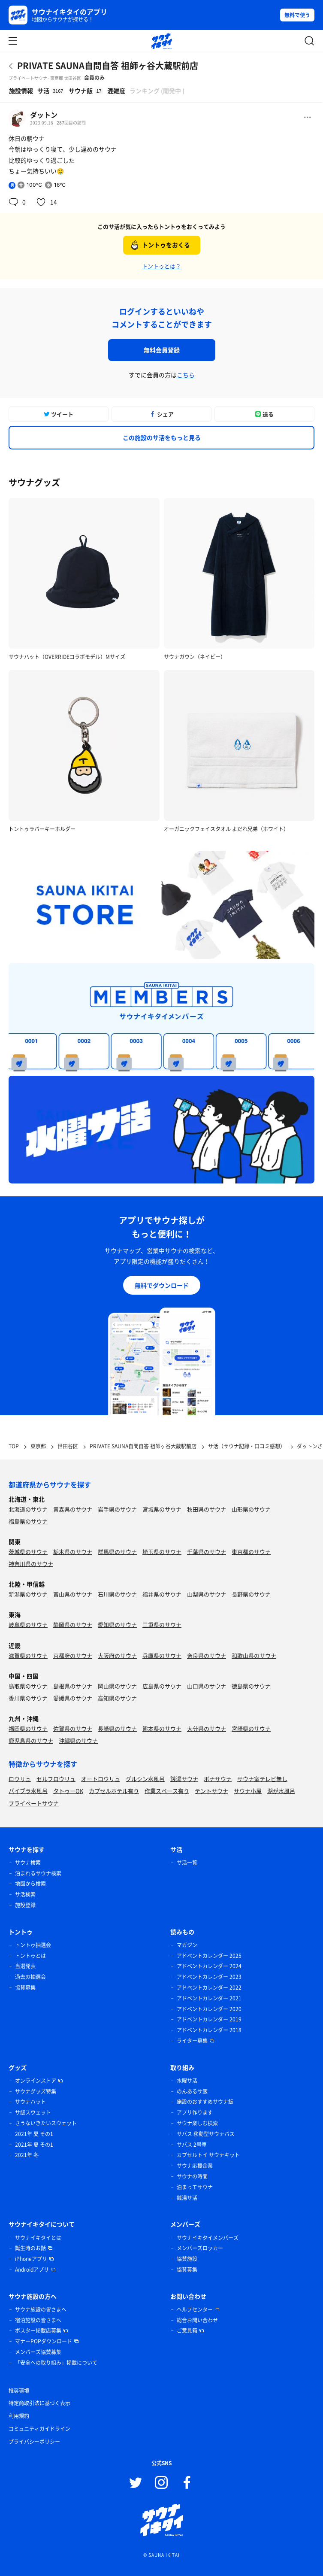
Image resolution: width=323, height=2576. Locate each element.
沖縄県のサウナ (78, 1740)
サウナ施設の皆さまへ (40, 2309)
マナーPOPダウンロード (43, 2341)
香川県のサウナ (28, 1698)
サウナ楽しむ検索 (197, 2123)
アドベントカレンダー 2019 (209, 2019)
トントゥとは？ (161, 266)
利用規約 (19, 2416)
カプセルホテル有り (114, 1791)
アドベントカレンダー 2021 (209, 1998)
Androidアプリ (32, 2269)
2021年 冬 (27, 2155)
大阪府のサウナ (117, 1655)
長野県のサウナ (251, 1594)
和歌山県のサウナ (254, 1655)
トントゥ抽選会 (33, 1945)
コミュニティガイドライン (39, 2429)
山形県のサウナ (251, 1509)
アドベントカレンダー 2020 (209, 2009)
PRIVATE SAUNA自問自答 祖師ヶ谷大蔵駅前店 (107, 65)
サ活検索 (25, 1894)
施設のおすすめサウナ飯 (205, 2102)
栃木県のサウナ (72, 1551)
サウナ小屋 (248, 1791)
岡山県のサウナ (117, 1686)
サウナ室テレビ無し (262, 1779)
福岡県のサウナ (28, 1728)
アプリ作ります (195, 2112)
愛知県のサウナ (117, 1624)
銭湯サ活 (187, 2198)
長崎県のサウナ (117, 1728)
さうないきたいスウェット (46, 2123)
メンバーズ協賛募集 (38, 2352)
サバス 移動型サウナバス (206, 2134)
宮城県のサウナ (161, 1509)
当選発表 (25, 1966)
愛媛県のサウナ (72, 1698)
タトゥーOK (68, 1791)
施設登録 (25, 1905)
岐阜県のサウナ (28, 1624)
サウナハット (30, 2102)
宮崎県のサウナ (251, 1728)
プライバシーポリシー (34, 2442)
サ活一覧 (187, 1862)
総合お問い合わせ (197, 2320)
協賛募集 (25, 1987)
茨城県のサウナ (28, 1551)
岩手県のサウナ (117, 1509)
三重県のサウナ (161, 1624)
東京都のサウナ (251, 1551)
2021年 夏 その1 (34, 2134)
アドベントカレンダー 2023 (209, 1977)
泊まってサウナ (195, 2187)
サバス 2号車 (192, 2144)
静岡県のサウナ (72, 1624)
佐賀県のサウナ (72, 1728)
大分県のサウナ (206, 1728)
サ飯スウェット (33, 2112)
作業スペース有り (167, 1791)
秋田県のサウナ (206, 1509)
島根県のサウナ (72, 1686)
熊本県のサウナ (161, 1728)
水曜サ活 (187, 2080)
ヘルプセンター (195, 2309)
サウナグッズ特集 (35, 2091)
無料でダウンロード (162, 1285)
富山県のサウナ (72, 1594)
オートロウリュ (100, 1779)
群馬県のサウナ (117, 1551)
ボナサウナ (218, 1779)
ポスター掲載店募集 (38, 2330)
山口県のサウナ (206, 1686)
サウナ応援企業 (195, 2165)
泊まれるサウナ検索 (38, 1873)
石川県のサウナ (117, 1594)
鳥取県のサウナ (28, 1686)
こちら (186, 374)
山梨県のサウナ (206, 1594)
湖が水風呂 (281, 1791)
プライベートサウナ (34, 1803)
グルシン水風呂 (145, 1779)
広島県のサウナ (161, 1686)
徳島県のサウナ (251, 1686)
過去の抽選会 (30, 1977)
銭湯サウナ (184, 1779)
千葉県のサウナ (206, 1551)
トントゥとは (30, 1956)
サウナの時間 (192, 2176)
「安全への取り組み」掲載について (56, 2363)
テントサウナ (211, 1791)
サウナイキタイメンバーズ (207, 2238)
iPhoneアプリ (31, 2259)
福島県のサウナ (28, 1521)
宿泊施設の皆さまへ (38, 2320)
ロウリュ (20, 1779)
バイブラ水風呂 (28, 1791)
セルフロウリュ (55, 1779)
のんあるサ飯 (192, 2091)
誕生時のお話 (30, 2248)
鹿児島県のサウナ (31, 1740)
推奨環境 (19, 2390)
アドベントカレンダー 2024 (209, 1966)
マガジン (187, 1945)
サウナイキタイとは (38, 2238)
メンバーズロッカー (200, 2248)
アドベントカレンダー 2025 (209, 1956)
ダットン (43, 114)
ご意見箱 (187, 2330)
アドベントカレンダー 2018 (209, 2030)
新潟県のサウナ (28, 1594)
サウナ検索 (28, 1862)
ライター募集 (192, 2041)
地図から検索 (30, 1883)
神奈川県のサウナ (31, 1564)
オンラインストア (35, 2080)
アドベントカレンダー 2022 (209, 1987)
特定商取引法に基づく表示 (39, 2403)
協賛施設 (187, 2259)
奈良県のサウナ (206, 1655)
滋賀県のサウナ (28, 1655)
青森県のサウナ (72, 1509)
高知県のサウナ (117, 1698)
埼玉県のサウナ (161, 1551)
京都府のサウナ (72, 1655)
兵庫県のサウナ (161, 1655)
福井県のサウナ (161, 1594)
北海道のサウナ (28, 1509)
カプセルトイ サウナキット (208, 2155)
